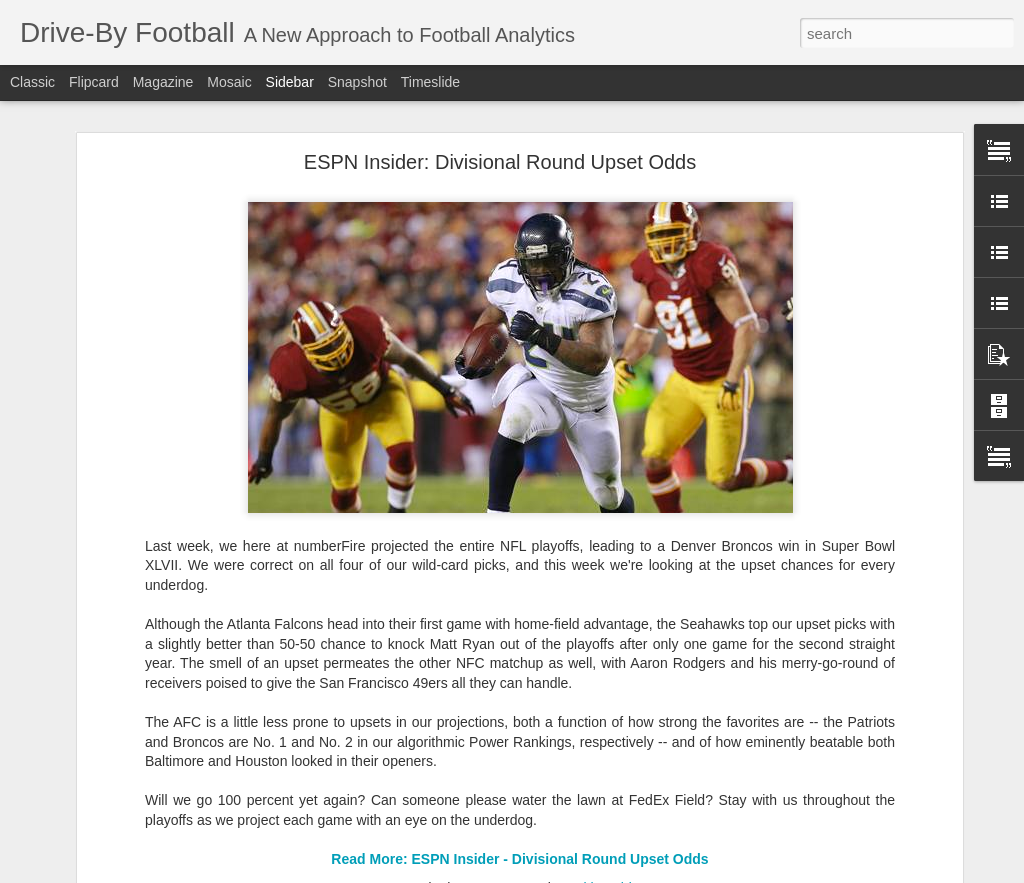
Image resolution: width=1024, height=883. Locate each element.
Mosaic (229, 82)
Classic (32, 82)
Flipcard (94, 82)
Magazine (163, 82)
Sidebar (290, 82)
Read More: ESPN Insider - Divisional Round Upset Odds (519, 859)
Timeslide (430, 82)
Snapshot (357, 82)
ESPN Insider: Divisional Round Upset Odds (500, 162)
